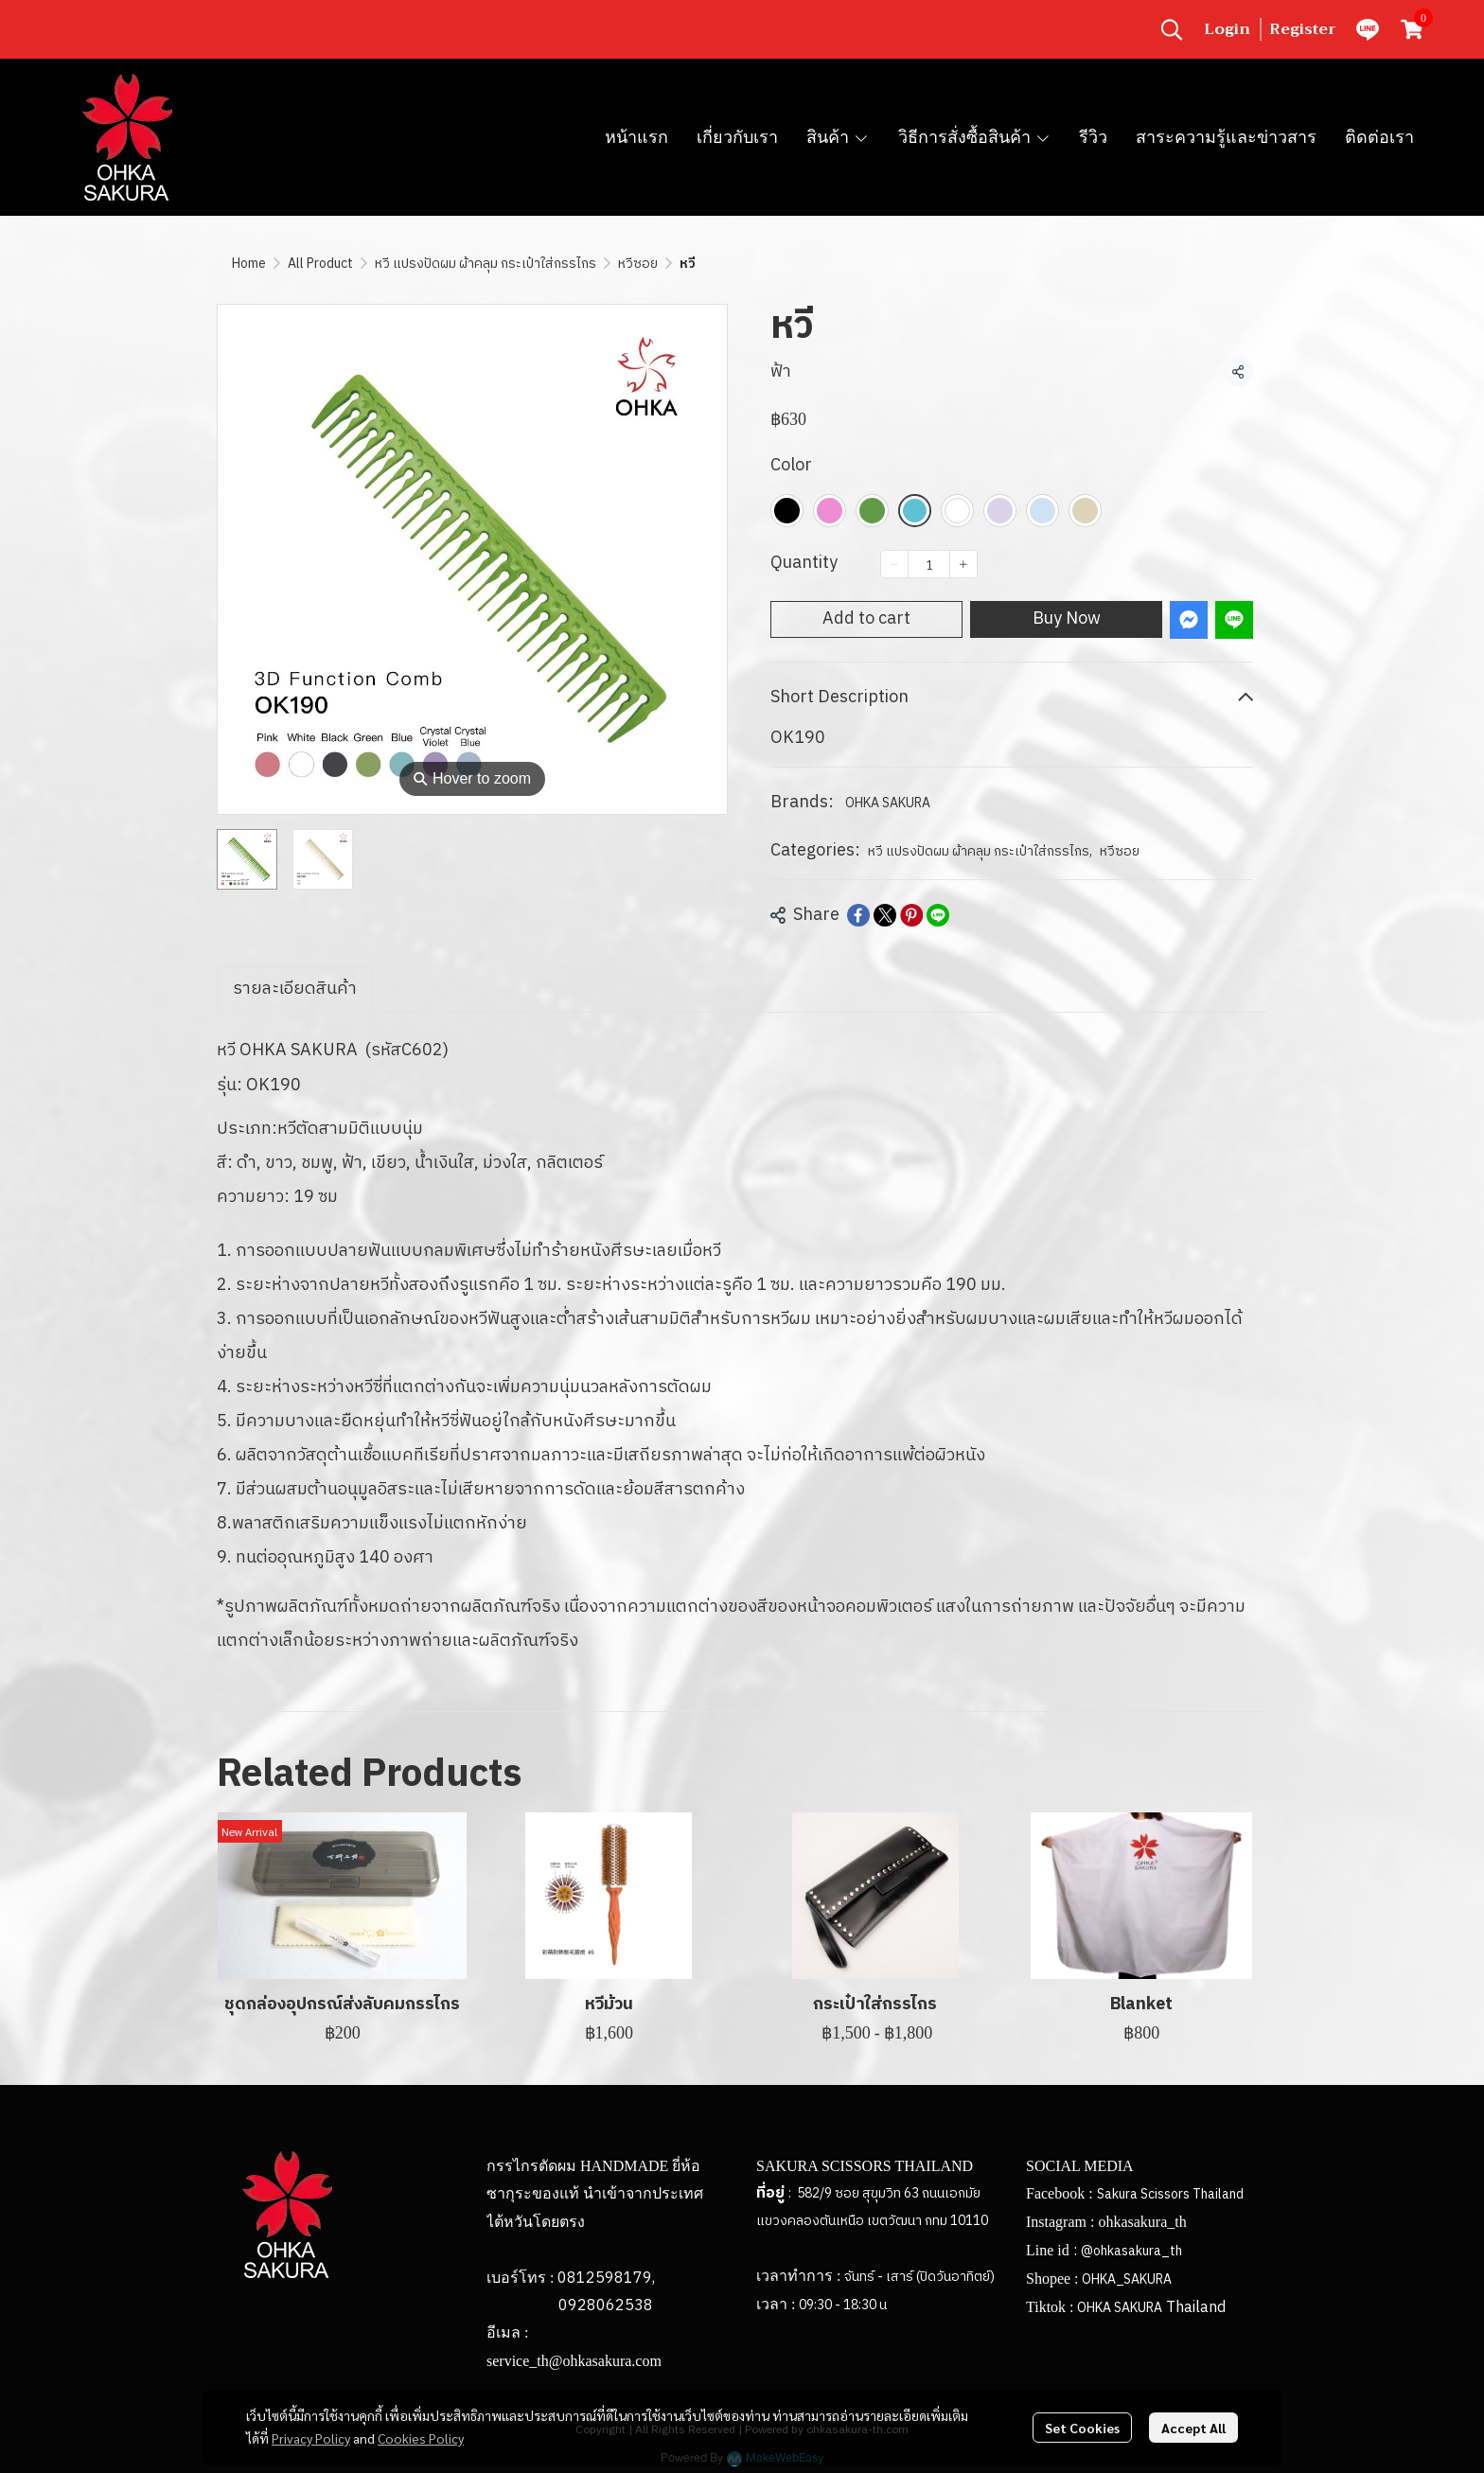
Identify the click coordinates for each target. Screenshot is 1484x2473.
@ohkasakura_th (1131, 2251)
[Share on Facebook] (858, 915)
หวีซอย (638, 263)
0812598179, (606, 2278)
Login (1227, 29)
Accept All (1193, 2427)
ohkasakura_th (1142, 2222)
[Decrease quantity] (894, 564)
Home (249, 263)
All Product (320, 263)
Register (1302, 29)
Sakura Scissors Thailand (1170, 2194)
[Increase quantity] (963, 564)
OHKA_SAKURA (1127, 2279)
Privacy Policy (311, 2438)
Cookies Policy (421, 2438)
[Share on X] (885, 915)
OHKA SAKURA (887, 803)
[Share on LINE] (938, 915)
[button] (1172, 29)
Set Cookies (1082, 2427)
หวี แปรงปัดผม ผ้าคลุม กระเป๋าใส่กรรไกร (485, 263)
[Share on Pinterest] (911, 915)
